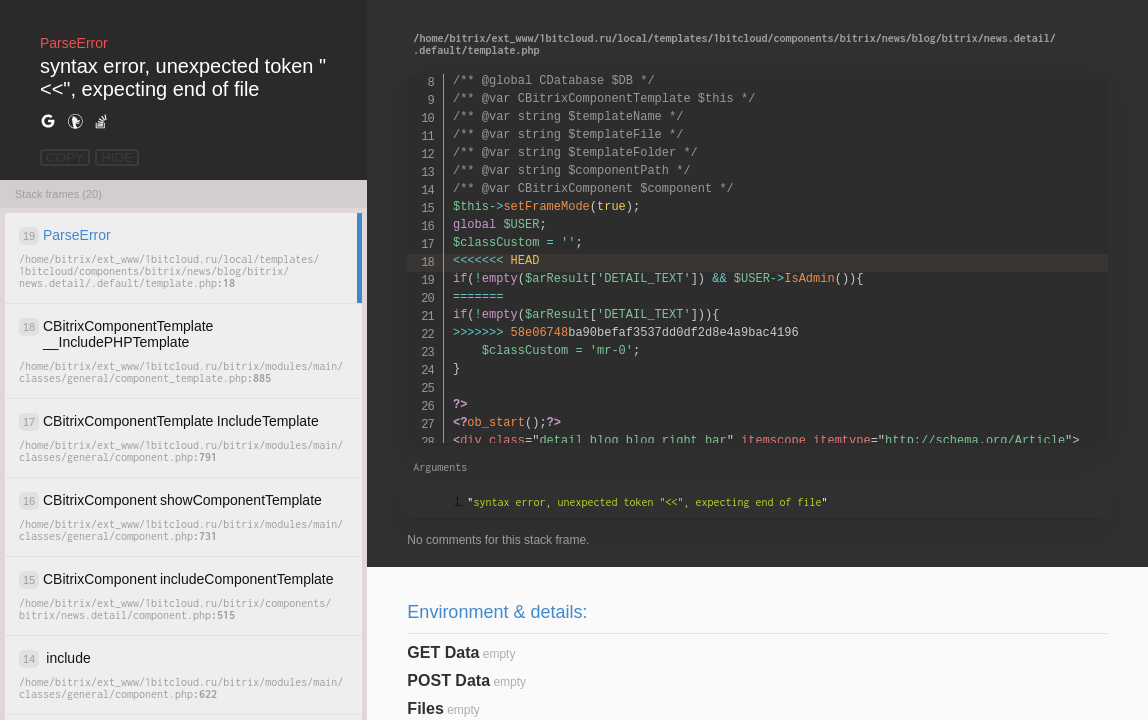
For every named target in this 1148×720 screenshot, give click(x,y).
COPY (65, 157)
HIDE (117, 157)
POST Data (448, 680)
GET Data (443, 652)
